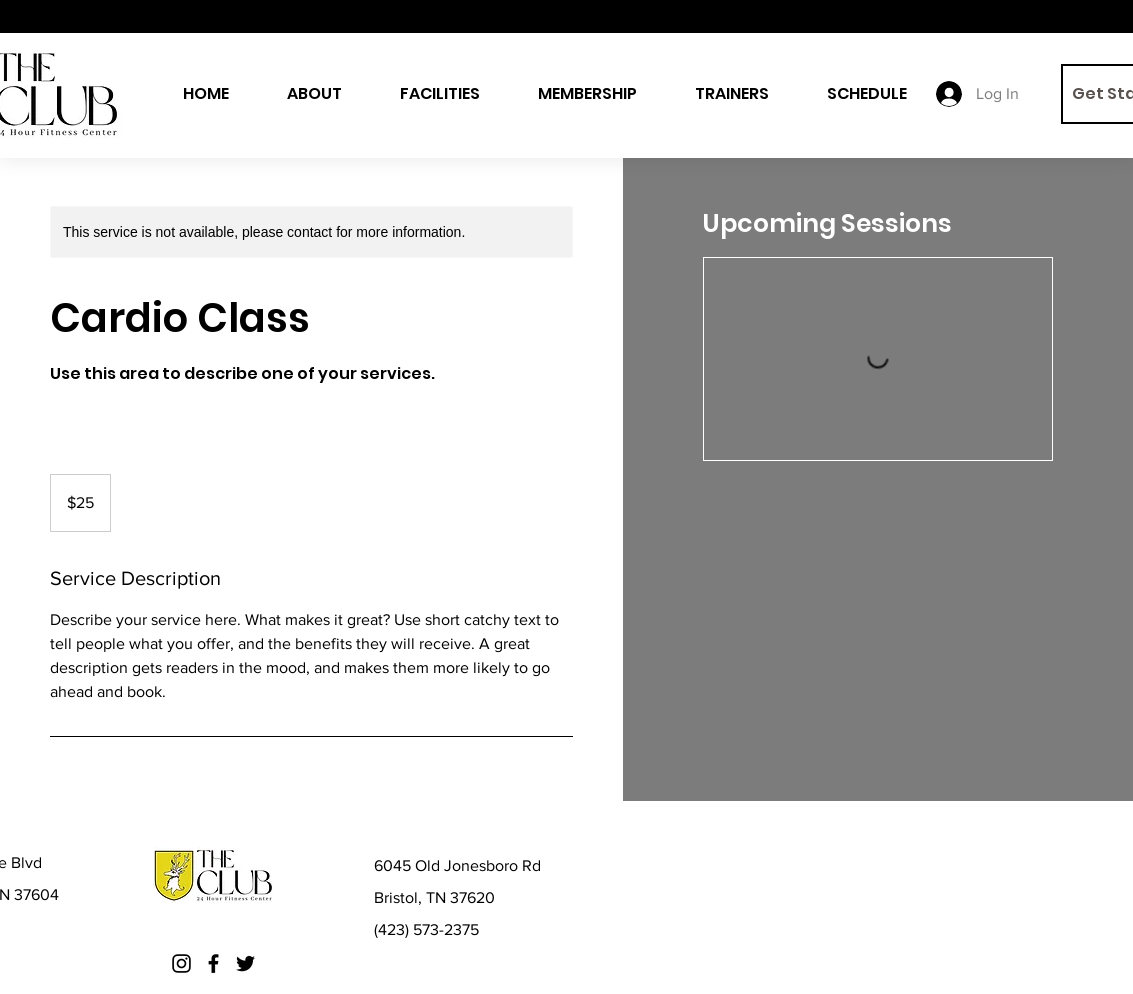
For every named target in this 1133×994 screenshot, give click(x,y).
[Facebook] (213, 963)
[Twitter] (245, 963)
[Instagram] (181, 963)
